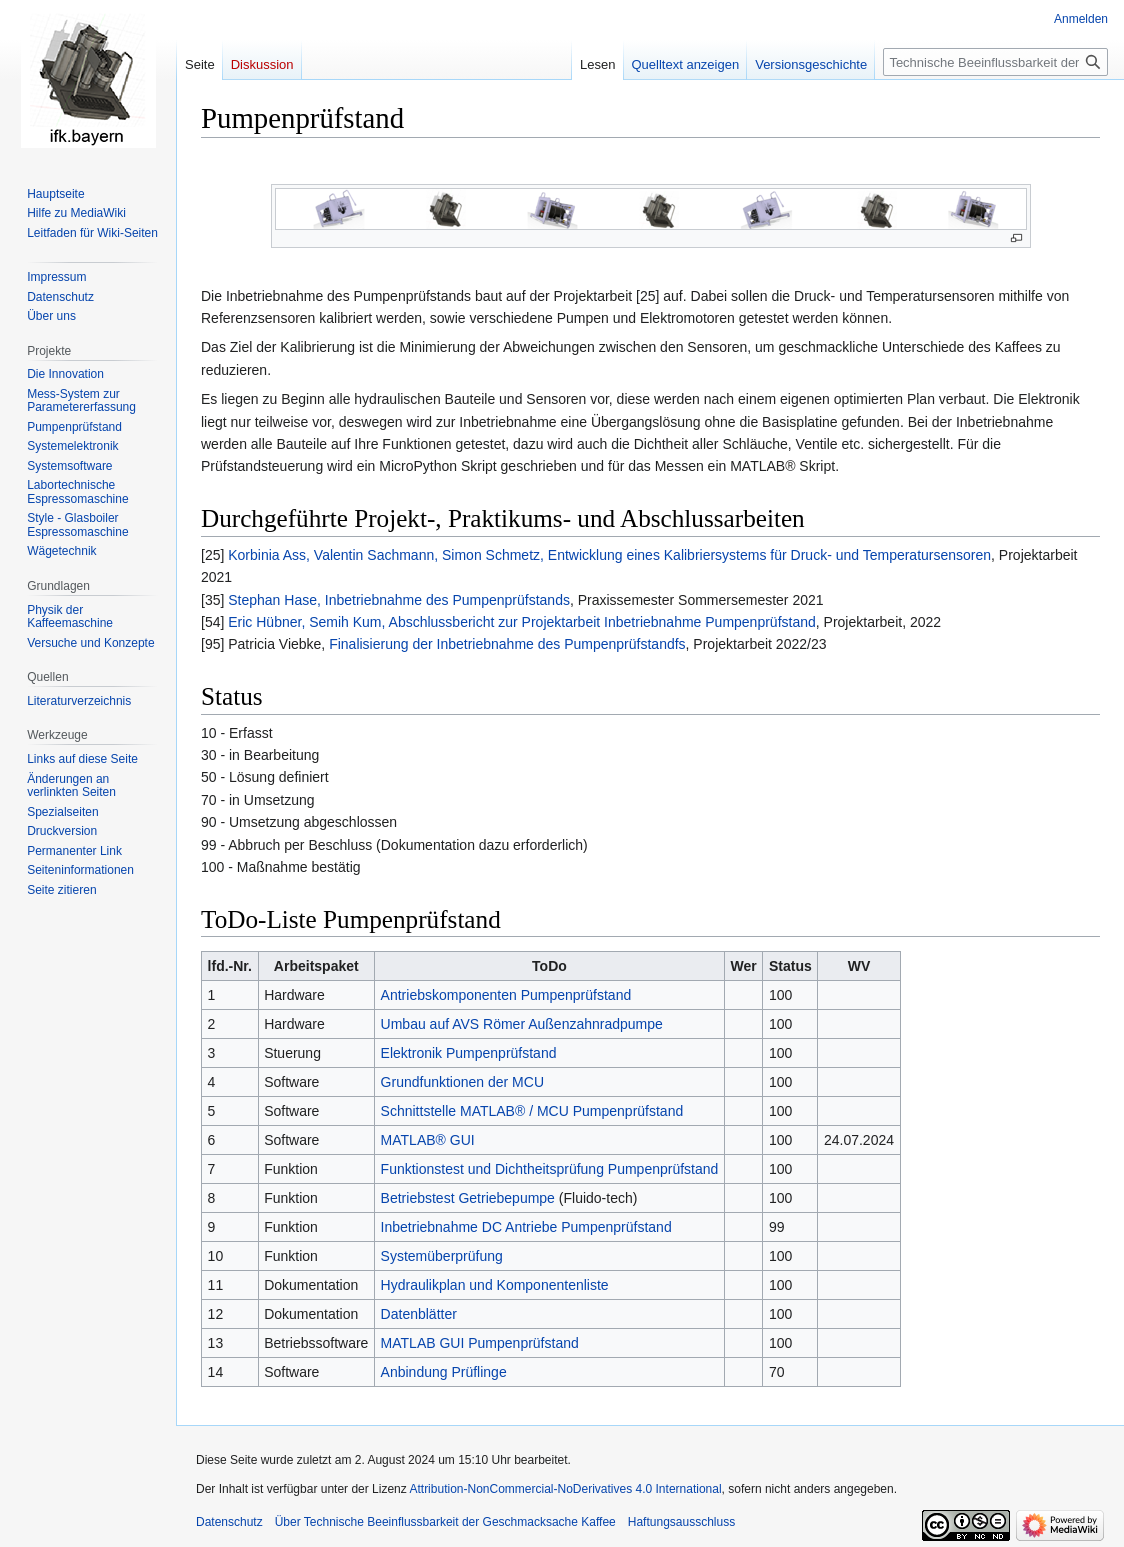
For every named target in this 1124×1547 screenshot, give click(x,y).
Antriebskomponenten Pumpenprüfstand (506, 995)
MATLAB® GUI (428, 1140)
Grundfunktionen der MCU (462, 1082)
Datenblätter (419, 1314)
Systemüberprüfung (442, 1256)
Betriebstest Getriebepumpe (468, 1198)
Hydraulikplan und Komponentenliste (495, 1285)
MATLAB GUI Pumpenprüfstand (480, 1343)
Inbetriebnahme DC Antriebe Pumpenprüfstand (526, 1227)
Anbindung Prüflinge (444, 1372)
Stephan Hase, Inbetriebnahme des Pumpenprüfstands (399, 600)
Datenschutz (229, 1522)
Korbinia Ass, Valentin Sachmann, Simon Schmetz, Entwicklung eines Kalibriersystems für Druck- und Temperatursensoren (609, 555)
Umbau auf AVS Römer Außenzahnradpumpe (522, 1024)
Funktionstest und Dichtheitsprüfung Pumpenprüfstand (550, 1169)
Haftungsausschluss (681, 1522)
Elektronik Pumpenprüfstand (469, 1053)
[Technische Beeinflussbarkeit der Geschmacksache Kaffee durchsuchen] (995, 62)
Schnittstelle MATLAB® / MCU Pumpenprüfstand (532, 1111)
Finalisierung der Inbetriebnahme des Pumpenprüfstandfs (507, 644)
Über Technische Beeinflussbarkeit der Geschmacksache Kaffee (445, 1522)
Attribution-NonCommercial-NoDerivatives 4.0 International (565, 1489)
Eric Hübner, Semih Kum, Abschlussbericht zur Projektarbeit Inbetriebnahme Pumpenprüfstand (522, 622)
